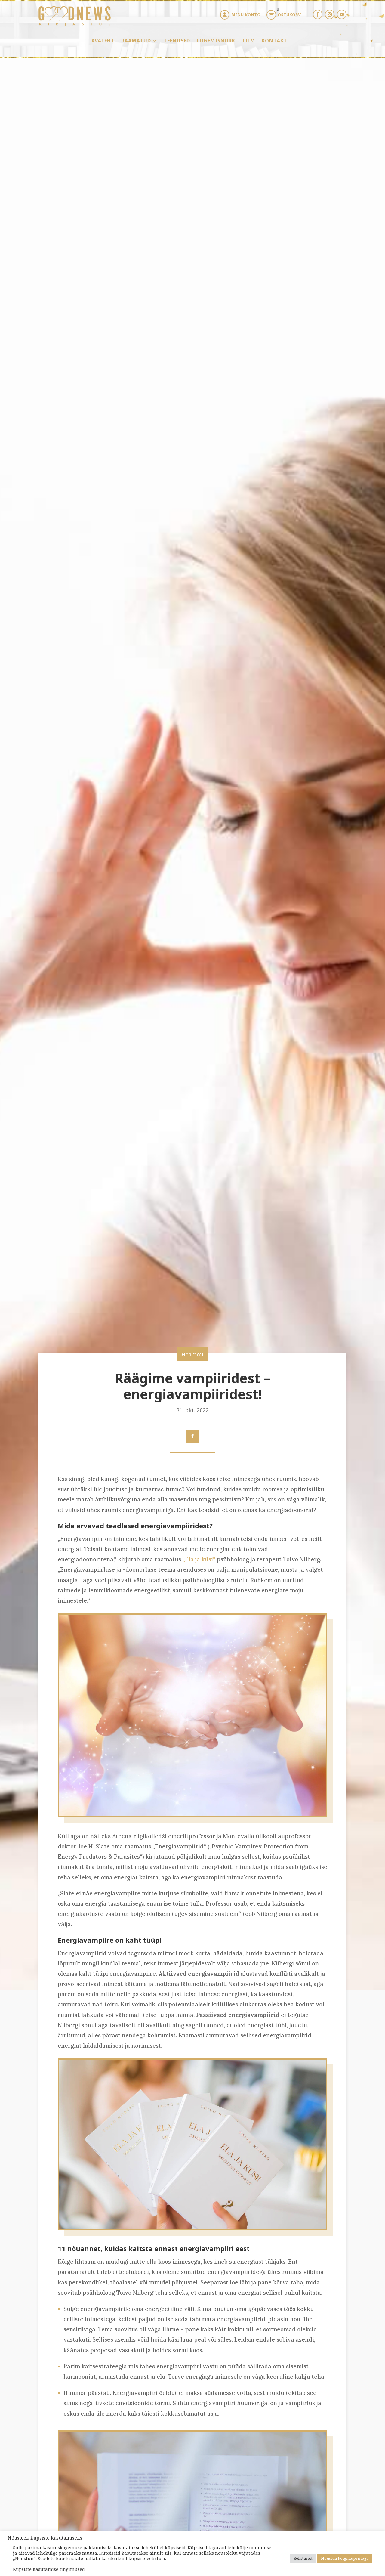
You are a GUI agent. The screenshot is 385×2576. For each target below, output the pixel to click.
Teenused (177, 40)
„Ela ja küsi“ (199, 1559)
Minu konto (245, 14)
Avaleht (103, 40)
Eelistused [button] (303, 2558)
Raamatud (136, 40)
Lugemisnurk (216, 40)
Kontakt (274, 40)
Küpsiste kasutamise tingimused (49, 2569)
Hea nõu (192, 1354)
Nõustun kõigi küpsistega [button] (344, 2558)
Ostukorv (289, 14)
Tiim (248, 40)
